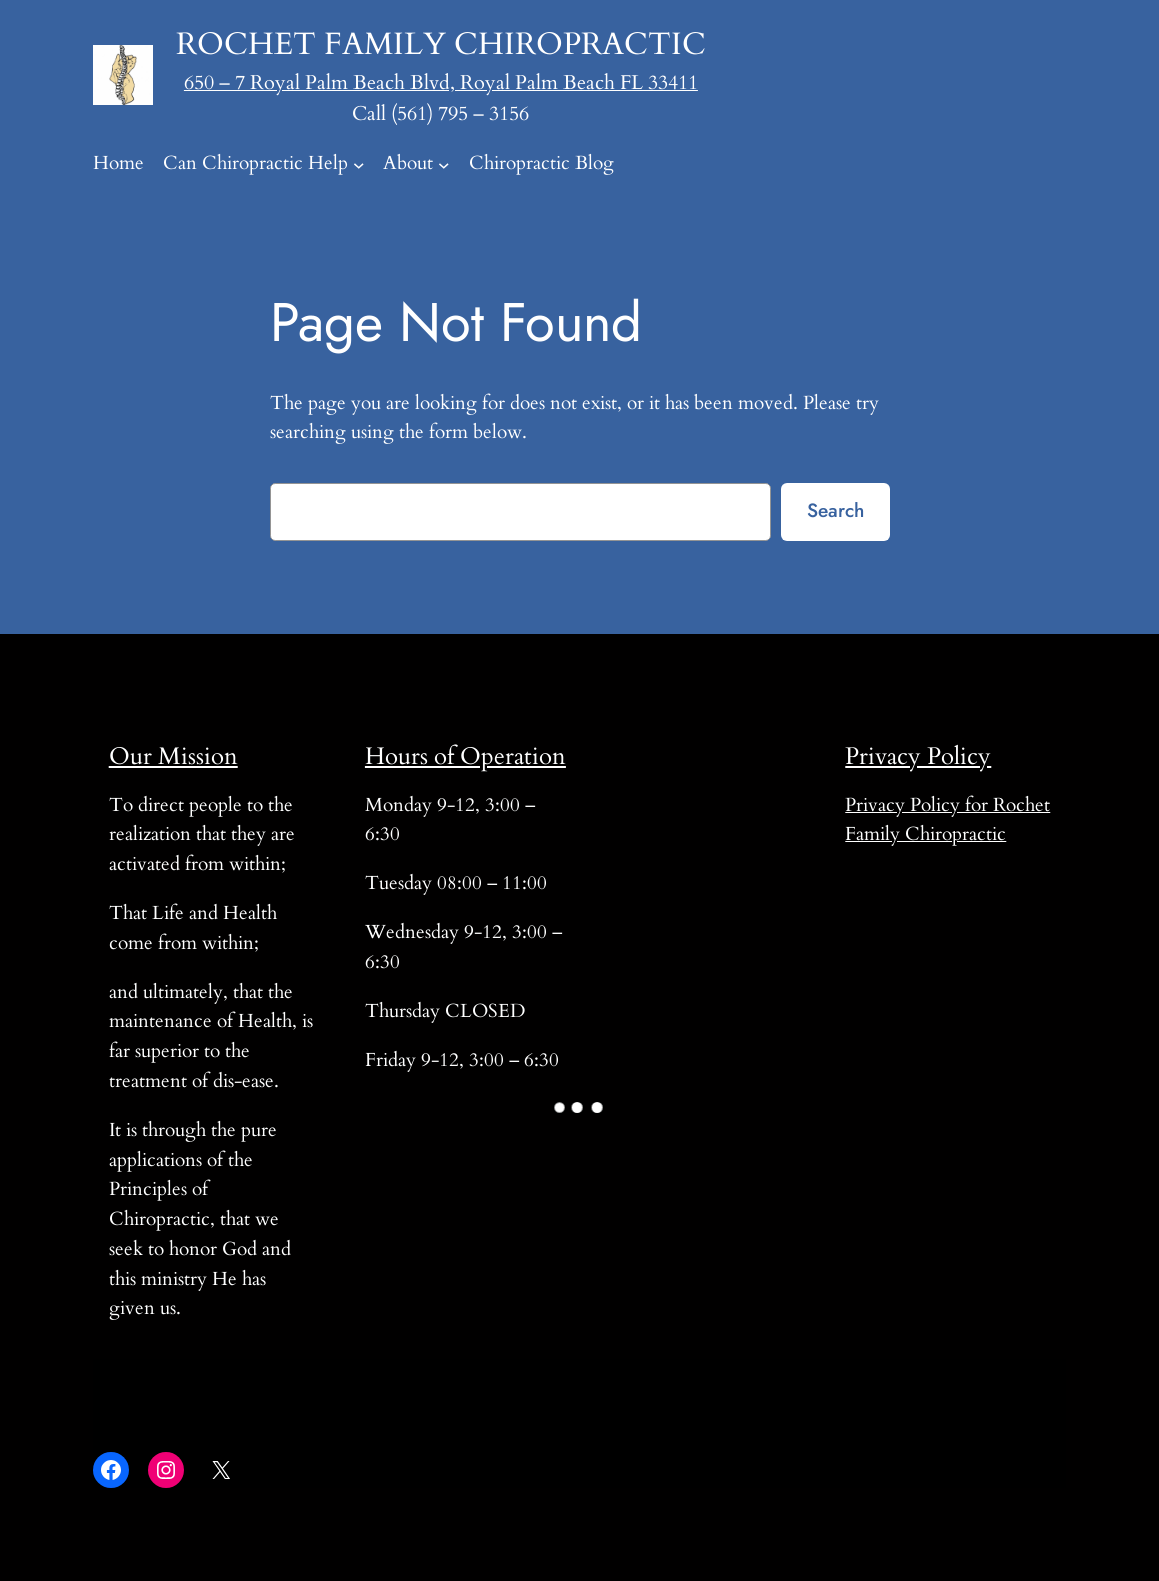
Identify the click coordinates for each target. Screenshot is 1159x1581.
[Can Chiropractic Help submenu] (359, 164)
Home (118, 163)
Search (835, 510)
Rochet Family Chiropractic (441, 44)
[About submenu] (444, 164)
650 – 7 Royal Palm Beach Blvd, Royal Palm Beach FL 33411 (441, 82)
